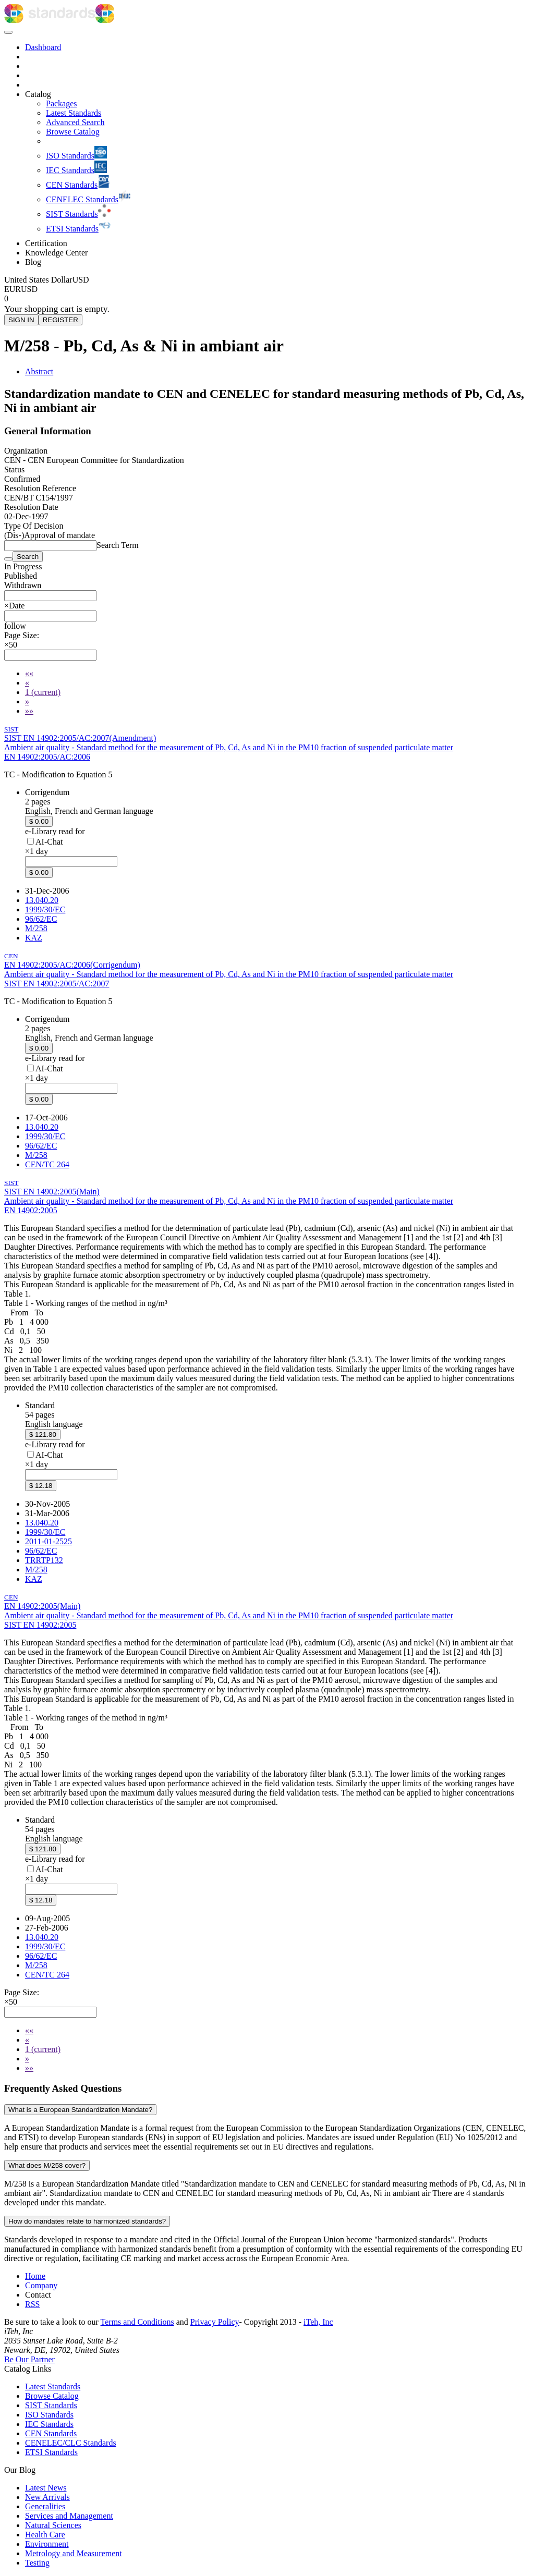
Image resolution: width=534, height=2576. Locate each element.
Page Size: (21, 635)
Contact (38, 2294)
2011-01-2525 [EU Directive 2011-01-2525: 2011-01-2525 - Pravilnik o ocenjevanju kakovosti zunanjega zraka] (48, 1541)
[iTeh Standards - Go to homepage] (49, 20)
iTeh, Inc (318, 2321)
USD (29, 289)
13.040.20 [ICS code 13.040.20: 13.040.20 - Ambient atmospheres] (41, 900)
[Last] (29, 710)
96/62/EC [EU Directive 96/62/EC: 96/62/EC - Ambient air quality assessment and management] (41, 918)
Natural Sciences (53, 2525)
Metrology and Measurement (73, 2553)
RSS (32, 2304)
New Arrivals (47, 2497)
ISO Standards (49, 2414)
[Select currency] (46, 279)
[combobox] (50, 595)
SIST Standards (51, 2405)
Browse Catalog (52, 2395)
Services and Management (69, 2515)
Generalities (45, 2506)
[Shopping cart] (267, 298)
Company (41, 2285)
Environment (47, 2544)
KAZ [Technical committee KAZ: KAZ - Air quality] (33, 937)
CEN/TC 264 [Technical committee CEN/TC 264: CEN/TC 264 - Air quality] (47, 1164)
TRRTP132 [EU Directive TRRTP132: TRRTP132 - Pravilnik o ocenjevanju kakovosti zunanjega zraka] (44, 1560)
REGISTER (60, 320)
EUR (12, 289)
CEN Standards (51, 2433)
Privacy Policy (214, 2321)
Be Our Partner (29, 2359)
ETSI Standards (51, 2452)
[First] (29, 673)
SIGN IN (21, 320)
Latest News (46, 2487)
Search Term (117, 545)
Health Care (45, 2534)
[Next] (27, 701)
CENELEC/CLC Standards (70, 2442)
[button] (15, 625)
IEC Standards (49, 2424)
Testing (37, 2562)
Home (35, 2276)
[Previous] (27, 682)
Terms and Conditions (137, 2321)
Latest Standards (52, 2386)
